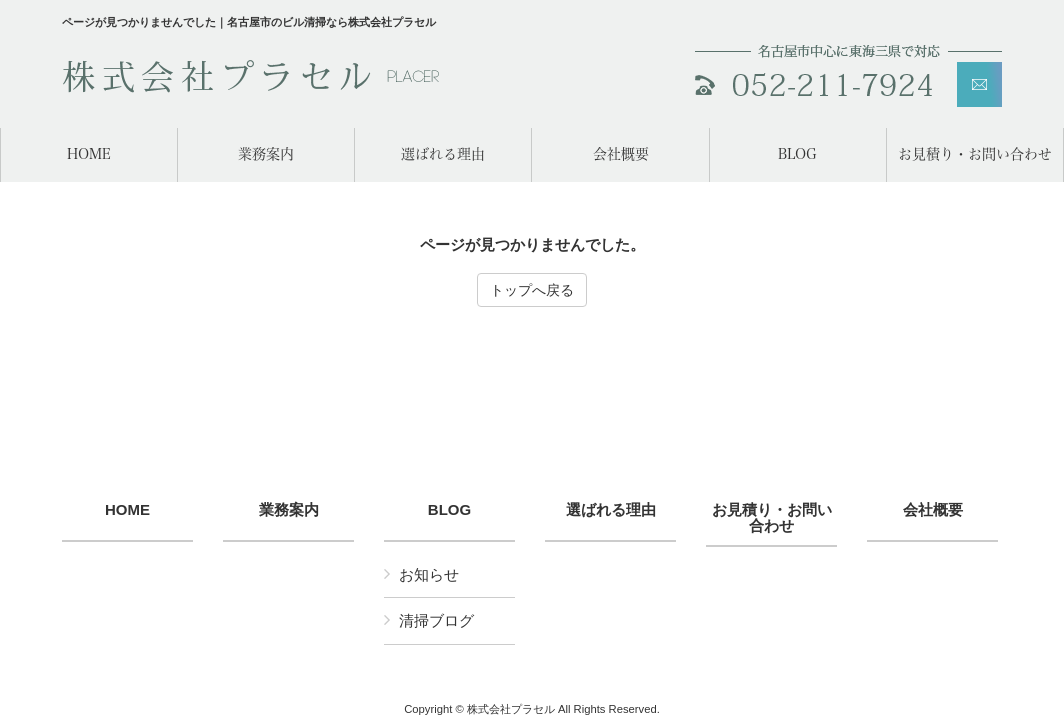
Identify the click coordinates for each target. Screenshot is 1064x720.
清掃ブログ (436, 620)
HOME (127, 510)
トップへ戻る (532, 290)
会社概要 (933, 510)
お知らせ (429, 574)
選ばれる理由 (611, 510)
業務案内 (289, 510)
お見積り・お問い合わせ (772, 518)
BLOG (449, 510)
